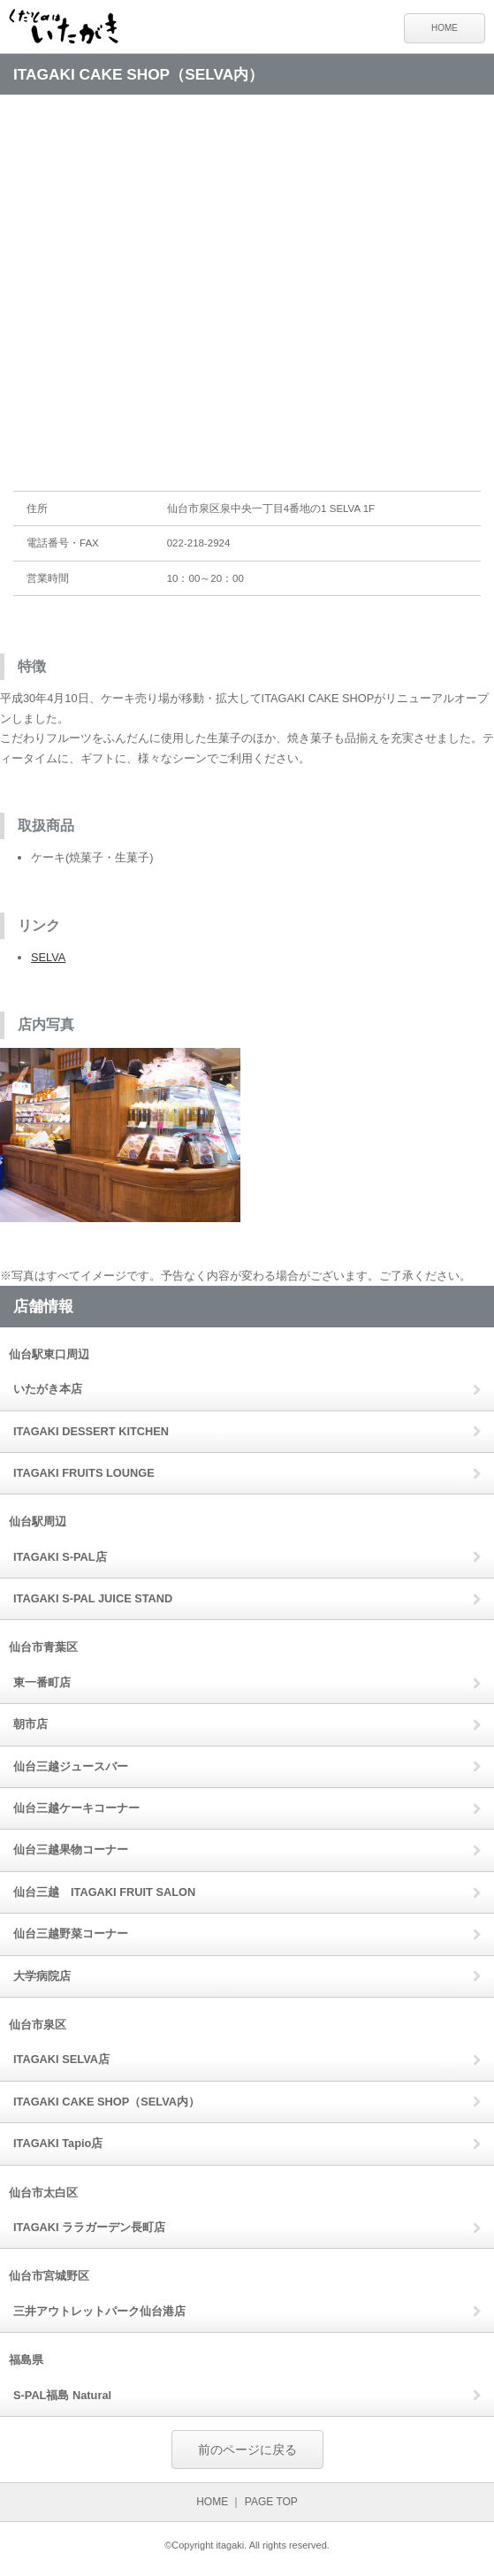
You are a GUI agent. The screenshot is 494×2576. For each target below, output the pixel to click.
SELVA (48, 957)
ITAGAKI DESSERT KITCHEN (91, 1431)
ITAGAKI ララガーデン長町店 (89, 2227)
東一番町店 (42, 1682)
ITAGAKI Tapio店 (58, 2143)
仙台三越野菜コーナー (70, 1933)
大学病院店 (42, 1976)
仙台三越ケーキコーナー (76, 1808)
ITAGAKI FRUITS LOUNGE (84, 1472)
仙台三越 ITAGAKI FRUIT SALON (104, 1892)
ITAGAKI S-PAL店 (60, 1556)
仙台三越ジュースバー (70, 1766)
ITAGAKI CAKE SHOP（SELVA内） (106, 2101)
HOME (444, 28)
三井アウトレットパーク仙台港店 (99, 2311)
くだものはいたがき (71, 29)
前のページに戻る (247, 2449)
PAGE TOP (271, 2502)
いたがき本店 (47, 1388)
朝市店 (30, 1724)
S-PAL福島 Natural (62, 2395)
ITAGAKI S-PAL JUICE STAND (92, 1598)
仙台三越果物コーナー (70, 1849)
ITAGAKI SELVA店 (61, 2059)
